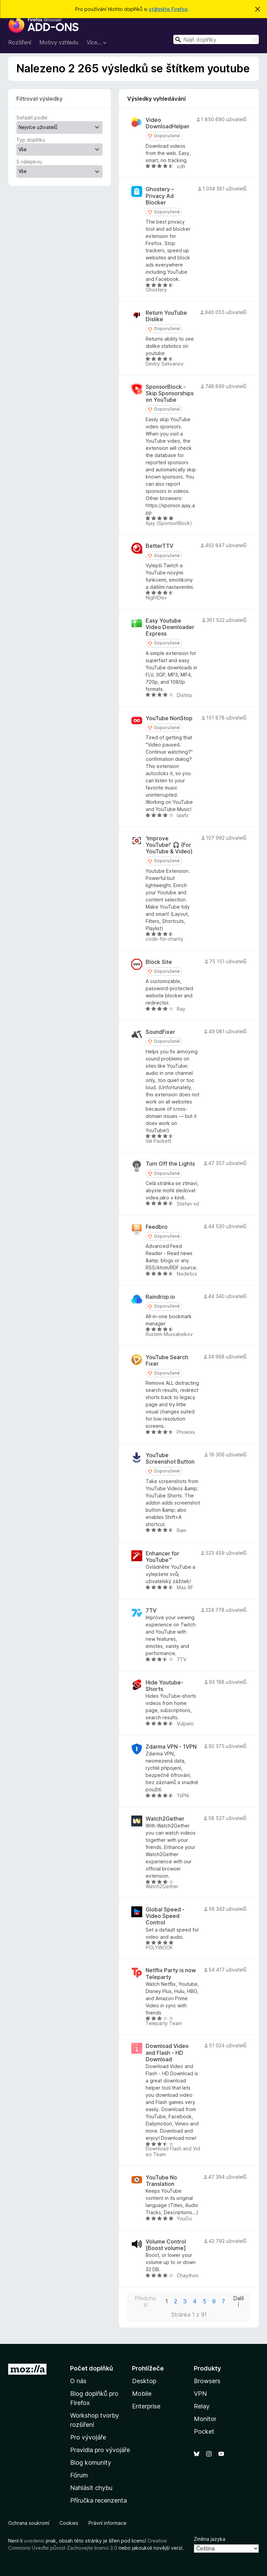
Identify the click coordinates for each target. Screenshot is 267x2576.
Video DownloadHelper (167, 123)
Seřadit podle (32, 117)
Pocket (204, 2431)
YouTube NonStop (169, 718)
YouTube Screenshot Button (170, 1458)
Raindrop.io (160, 1297)
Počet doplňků (91, 2368)
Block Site (159, 962)
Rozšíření (19, 42)
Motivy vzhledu (58, 42)
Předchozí (145, 2301)
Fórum (79, 2475)
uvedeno (35, 2541)
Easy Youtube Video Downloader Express (170, 627)
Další (238, 2301)
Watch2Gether (165, 1819)
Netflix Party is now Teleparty (171, 1973)
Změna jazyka (209, 2539)
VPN (200, 2393)
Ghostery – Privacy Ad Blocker (160, 195)
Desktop (144, 2381)
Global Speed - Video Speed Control (165, 1916)
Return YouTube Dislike (166, 316)
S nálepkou (29, 162)
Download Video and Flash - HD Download (167, 2052)
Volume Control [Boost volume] (166, 2244)
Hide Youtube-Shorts (164, 1685)
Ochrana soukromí (28, 2523)
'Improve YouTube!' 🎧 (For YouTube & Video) (169, 845)
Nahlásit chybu (91, 2487)
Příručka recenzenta (98, 2500)
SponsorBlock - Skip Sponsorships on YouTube (169, 393)
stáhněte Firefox (168, 9)
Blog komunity (90, 2462)
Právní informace (107, 2523)
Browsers (207, 2381)
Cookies (68, 2523)
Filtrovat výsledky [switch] (39, 98)
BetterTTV (159, 546)
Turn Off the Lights (170, 1164)
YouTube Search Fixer (167, 1360)
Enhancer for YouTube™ (162, 1556)
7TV (151, 1610)
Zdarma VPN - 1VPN (171, 1747)
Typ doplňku (30, 140)
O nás (78, 2381)
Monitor (205, 2418)
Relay (202, 2406)
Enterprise (146, 2406)
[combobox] (216, 39)
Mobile (141, 2393)
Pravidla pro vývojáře (100, 2449)
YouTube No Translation (161, 2180)
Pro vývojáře (88, 2437)
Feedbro (157, 1227)
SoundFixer (160, 1032)
